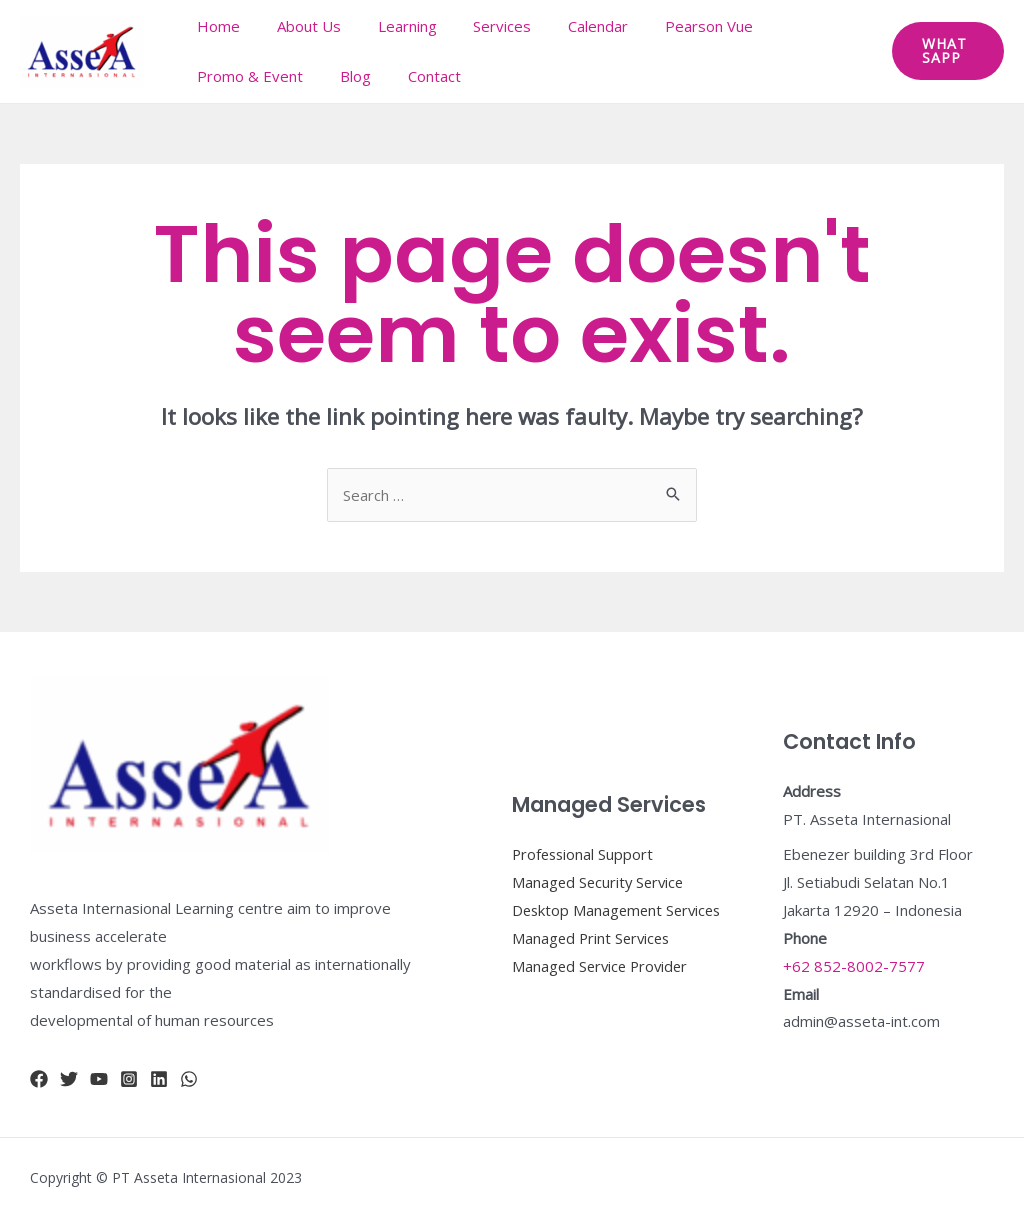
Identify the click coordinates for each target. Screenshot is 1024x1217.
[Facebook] (39, 1079)
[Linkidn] (159, 1079)
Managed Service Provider (603, 980)
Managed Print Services (593, 952)
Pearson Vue (672, 26)
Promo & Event (247, 76)
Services (479, 26)
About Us (299, 26)
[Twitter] (69, 1079)
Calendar (568, 26)
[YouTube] (99, 1079)
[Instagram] (129, 1079)
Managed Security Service (600, 868)
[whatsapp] (189, 1079)
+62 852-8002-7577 (854, 966)
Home (215, 26)
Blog (345, 76)
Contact (417, 76)
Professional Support (584, 840)
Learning (390, 26)
